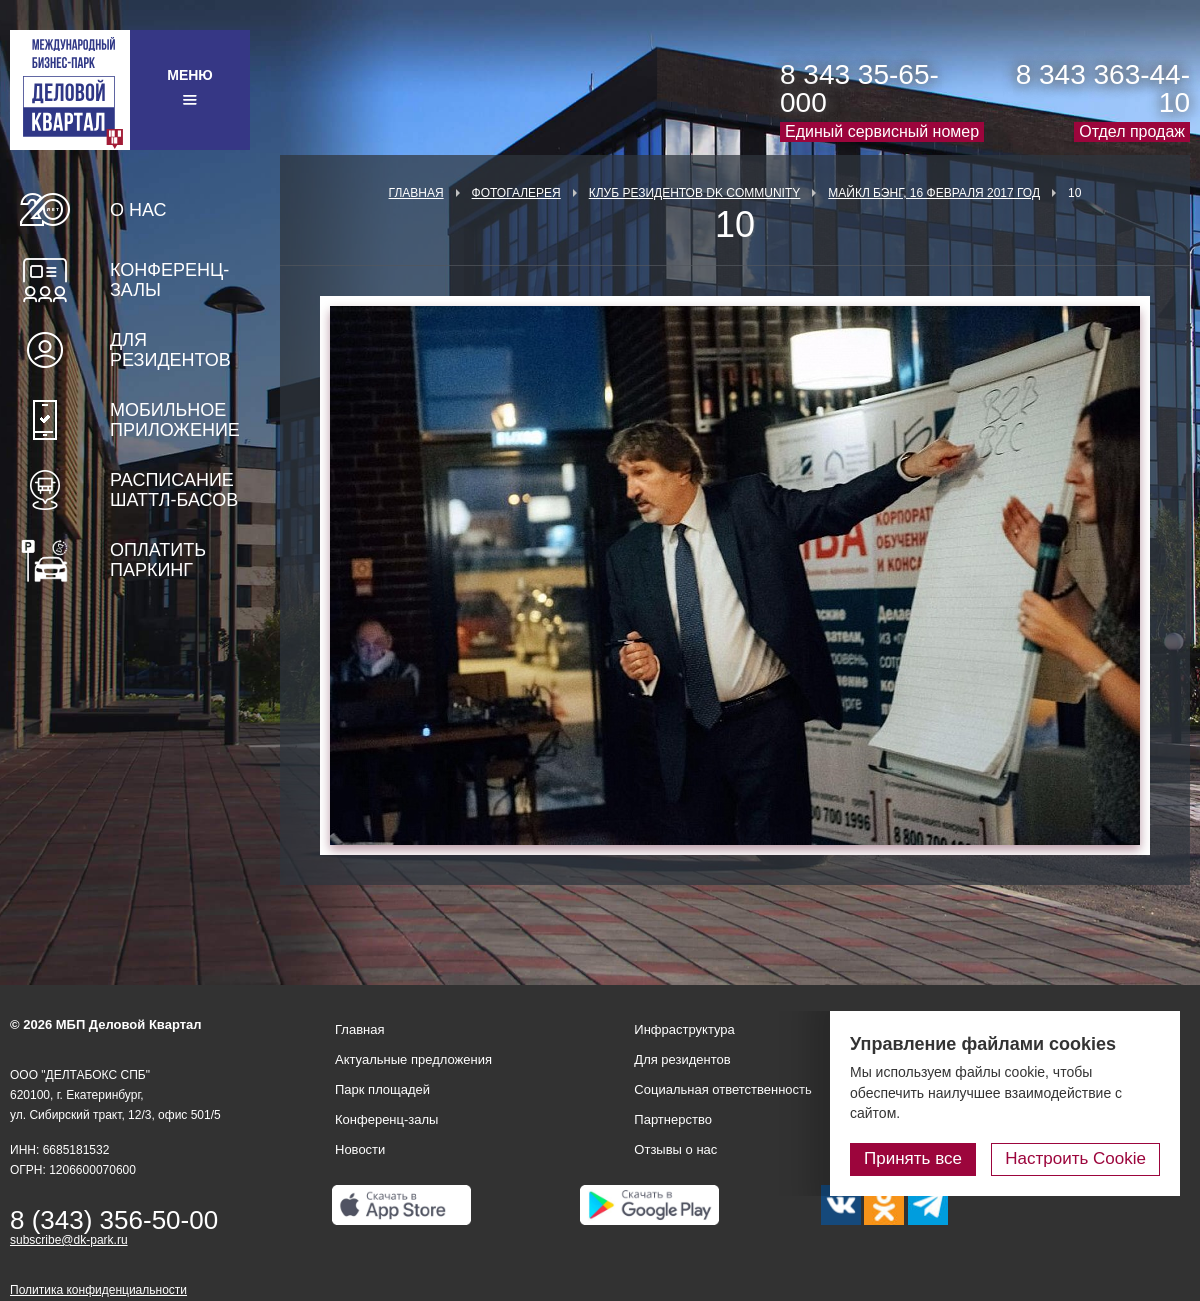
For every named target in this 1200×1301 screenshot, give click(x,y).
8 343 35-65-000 (859, 88)
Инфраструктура (684, 1029)
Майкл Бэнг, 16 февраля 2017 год (934, 193)
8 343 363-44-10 (1103, 88)
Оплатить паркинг (158, 560)
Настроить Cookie (1075, 1158)
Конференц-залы (169, 280)
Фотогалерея (516, 193)
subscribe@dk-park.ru (69, 1240)
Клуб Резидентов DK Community (695, 193)
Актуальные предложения (413, 1059)
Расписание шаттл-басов (174, 490)
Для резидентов (170, 350)
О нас (138, 210)
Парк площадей (382, 1089)
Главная (416, 193)
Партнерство (673, 1119)
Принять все (913, 1158)
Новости (360, 1149)
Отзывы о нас (675, 1149)
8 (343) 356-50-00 (114, 1220)
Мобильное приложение (175, 420)
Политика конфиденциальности (98, 1290)
